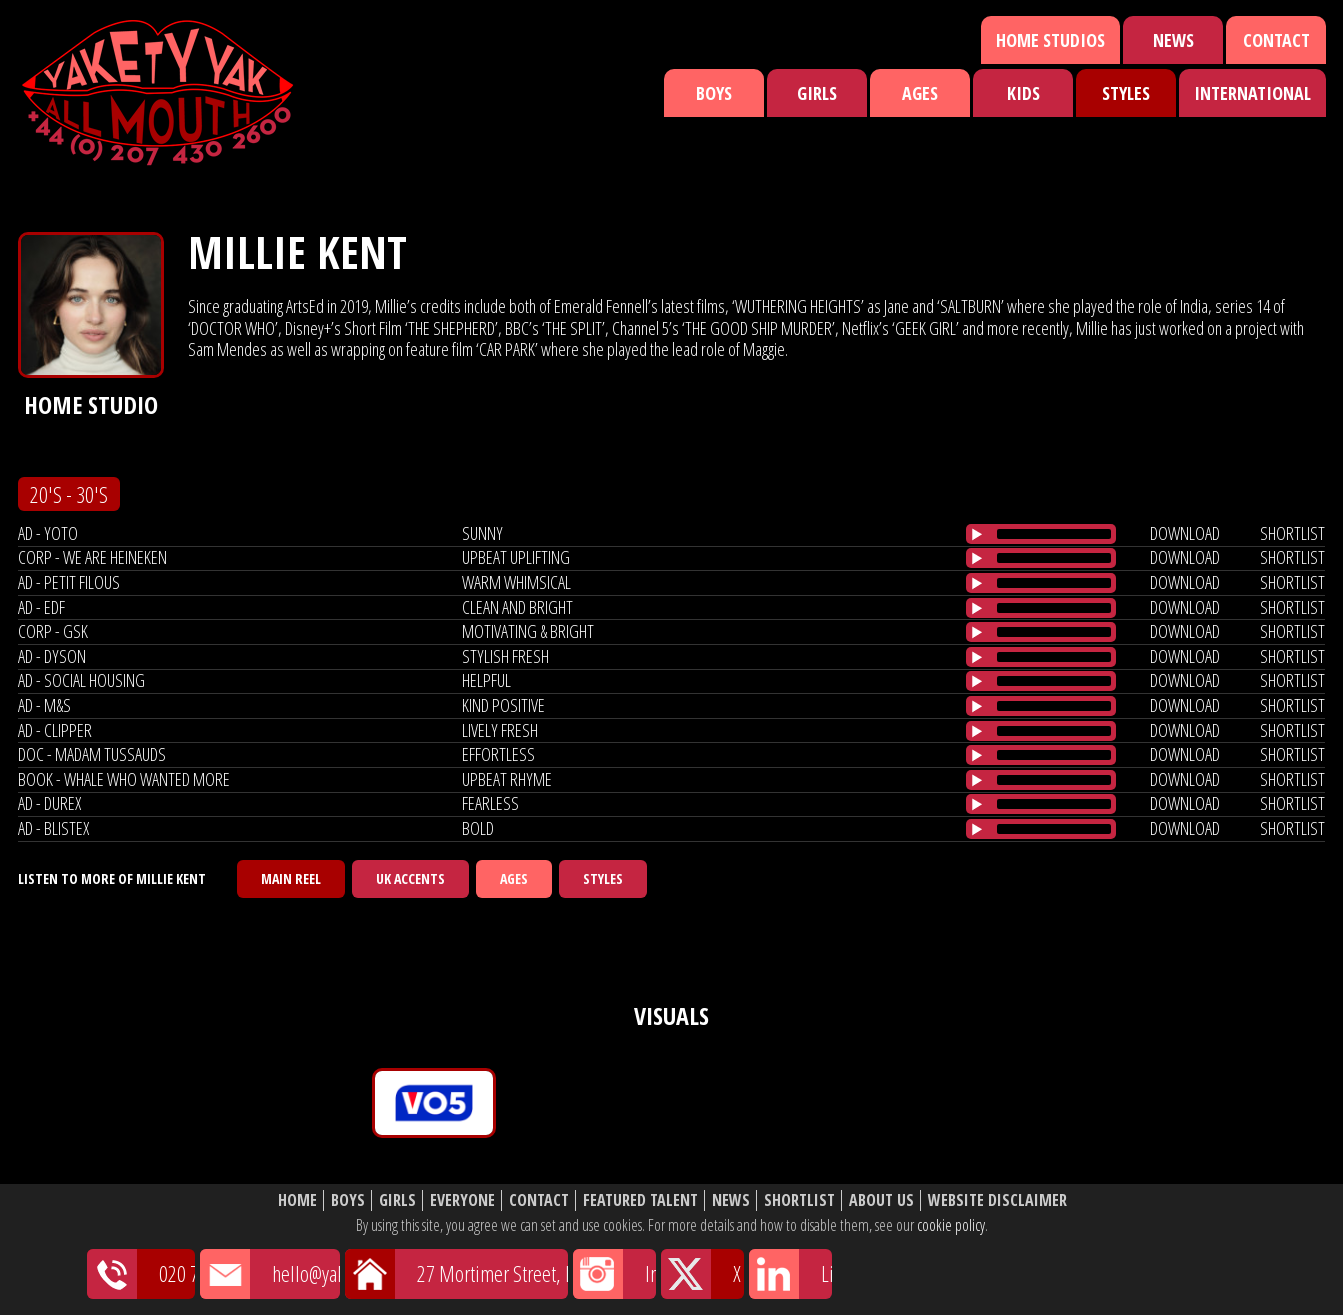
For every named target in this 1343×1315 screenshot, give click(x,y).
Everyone (462, 1200)
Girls (817, 93)
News (1173, 40)
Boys (714, 93)
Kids (1023, 93)
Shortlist (799, 1200)
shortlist (1292, 533)
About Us (881, 1200)
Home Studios (1050, 40)
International (1252, 93)
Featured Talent (640, 1200)
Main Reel (291, 878)
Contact (1276, 40)
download (1185, 533)
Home (297, 1200)
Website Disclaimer (997, 1200)
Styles (1126, 93)
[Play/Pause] (977, 534)
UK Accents (410, 878)
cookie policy (951, 1225)
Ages (920, 93)
